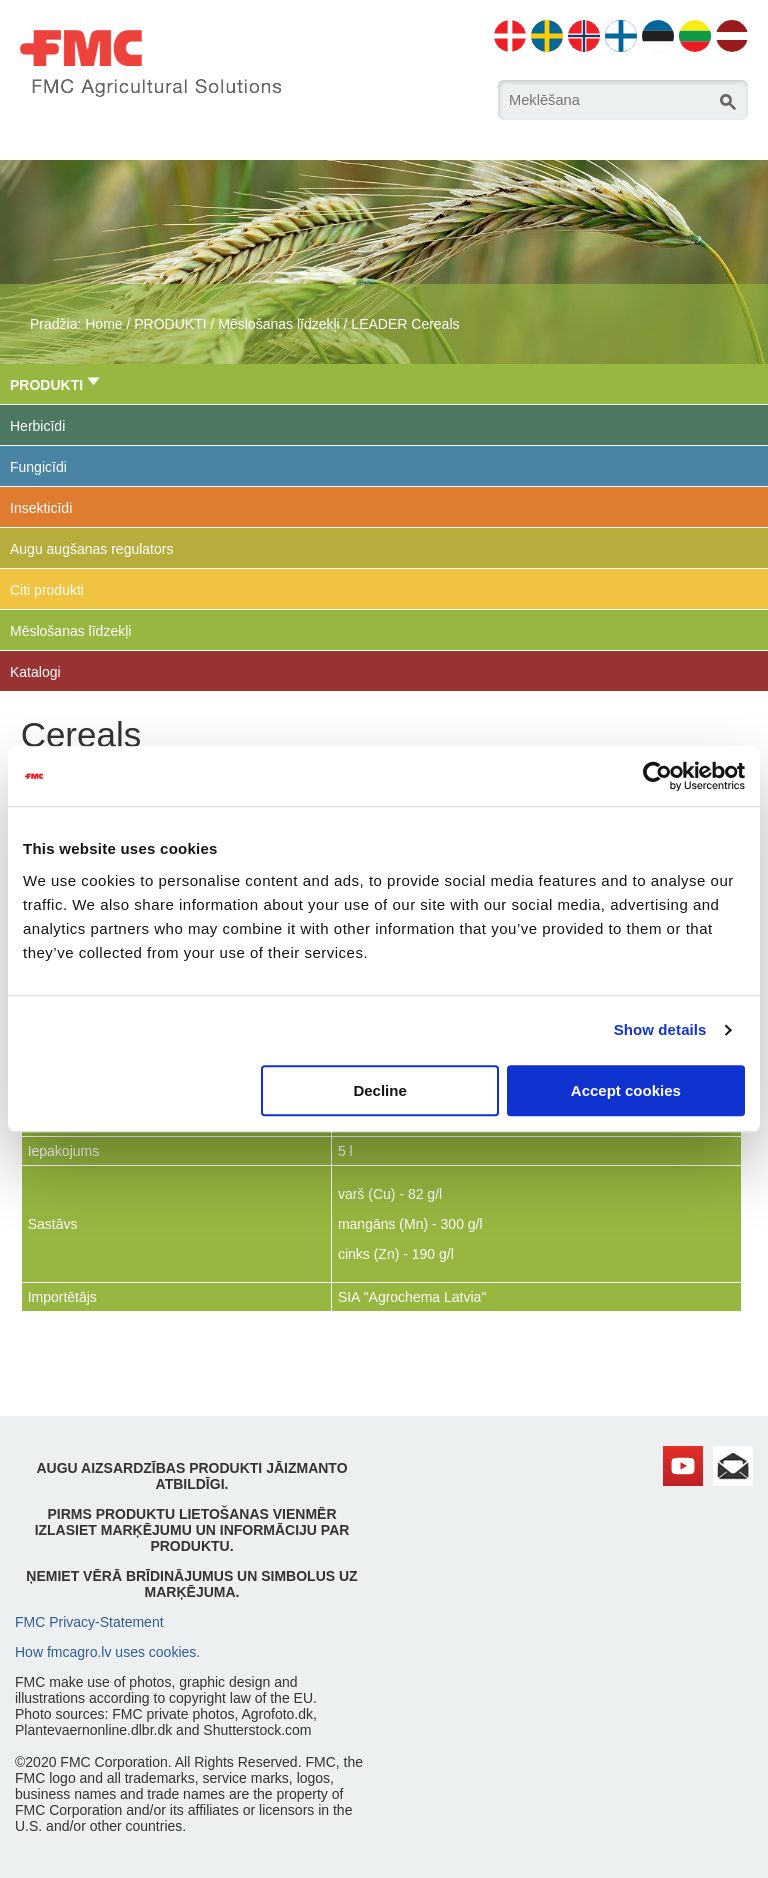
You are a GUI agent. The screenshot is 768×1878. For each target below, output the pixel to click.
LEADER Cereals (405, 324)
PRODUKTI (170, 324)
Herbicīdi (37, 426)
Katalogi (35, 672)
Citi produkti (47, 590)
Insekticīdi (41, 508)
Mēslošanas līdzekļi (278, 324)
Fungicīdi (38, 467)
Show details (660, 1029)
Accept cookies (626, 1090)
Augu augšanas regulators (91, 549)
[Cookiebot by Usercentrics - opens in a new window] (657, 776)
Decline (379, 1090)
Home (103, 324)
